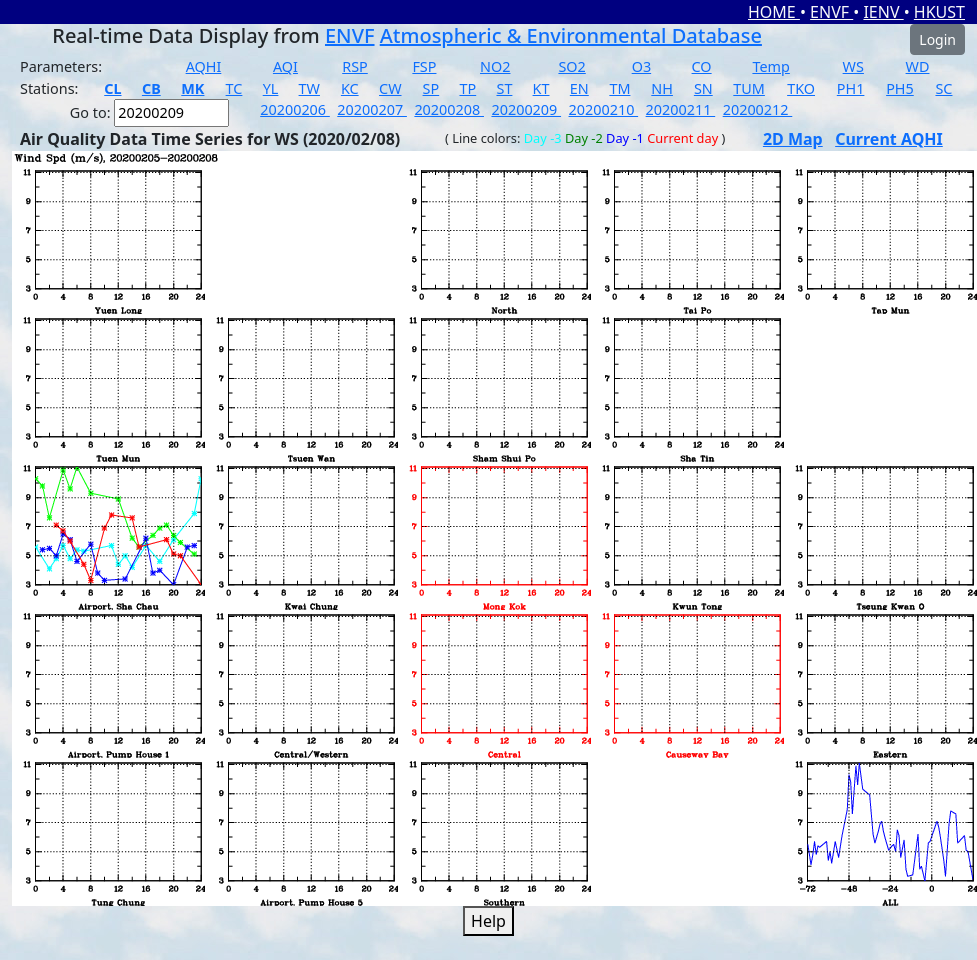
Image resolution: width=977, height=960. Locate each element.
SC (943, 88)
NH (662, 88)
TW (309, 88)
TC (234, 88)
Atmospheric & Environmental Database (571, 35)
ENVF (831, 12)
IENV (883, 12)
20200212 (758, 109)
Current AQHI (889, 139)
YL (271, 88)
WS (853, 66)
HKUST (939, 12)
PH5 (900, 88)
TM (619, 88)
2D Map (793, 139)
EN (579, 88)
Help (488, 921)
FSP (424, 66)
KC (350, 88)
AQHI (204, 66)
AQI (285, 66)
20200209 (526, 109)
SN (703, 88)
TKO (801, 88)
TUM (749, 88)
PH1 (851, 88)
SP (431, 88)
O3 (641, 66)
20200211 (681, 109)
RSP (355, 66)
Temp (770, 66)
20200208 (449, 109)
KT (541, 88)
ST (504, 88)
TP (467, 88)
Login (937, 39)
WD (918, 66)
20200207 (372, 109)
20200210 (604, 109)
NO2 (495, 66)
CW (390, 88)
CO (702, 66)
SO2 (571, 66)
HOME (774, 12)
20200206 (295, 109)
